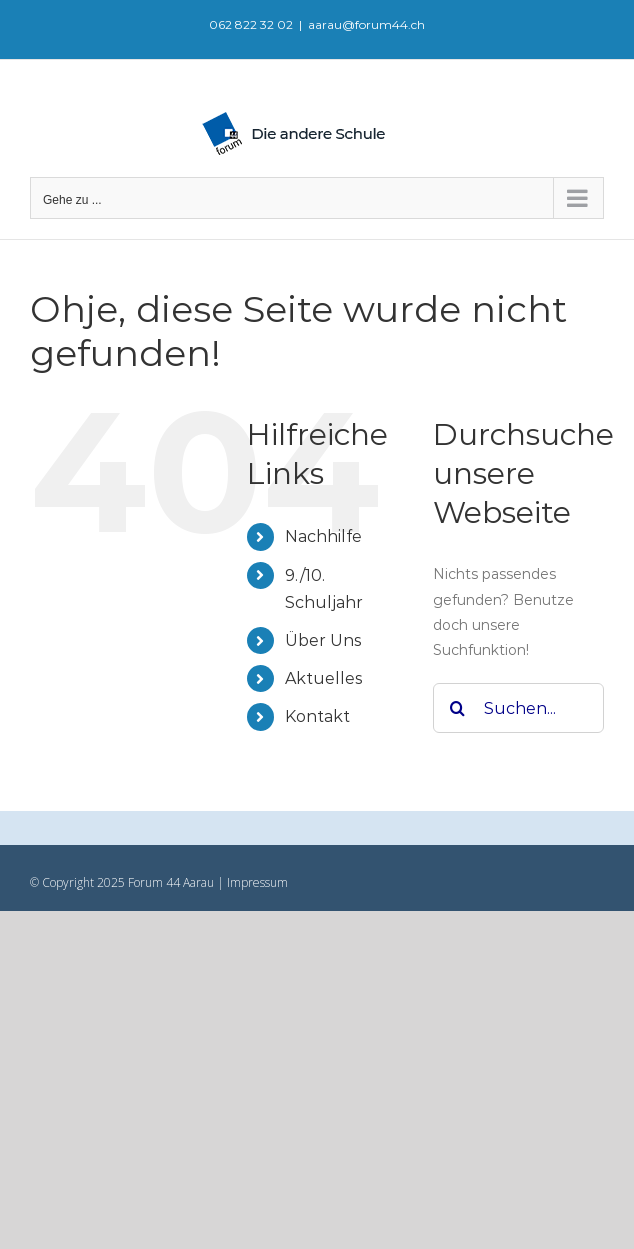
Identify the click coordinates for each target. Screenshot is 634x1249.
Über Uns (323, 640)
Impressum (256, 882)
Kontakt (317, 716)
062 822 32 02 (251, 24)
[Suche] (458, 708)
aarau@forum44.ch (366, 24)
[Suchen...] (518, 708)
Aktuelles (323, 678)
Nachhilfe (323, 536)
